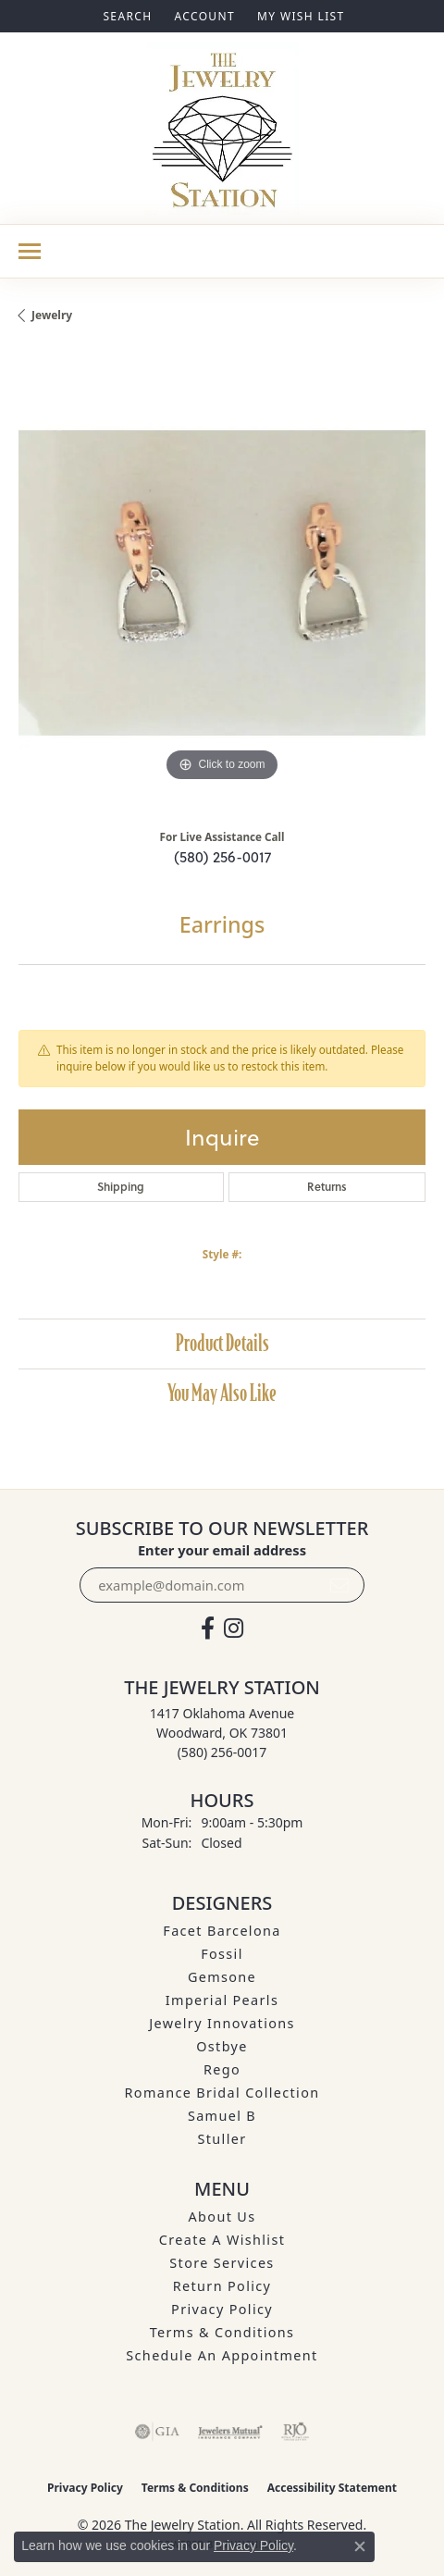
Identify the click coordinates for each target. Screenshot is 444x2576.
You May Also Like (222, 1393)
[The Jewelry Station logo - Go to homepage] (222, 128)
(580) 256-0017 (222, 857)
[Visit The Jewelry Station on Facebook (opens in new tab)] (208, 1628)
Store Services (221, 2263)
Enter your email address (222, 1550)
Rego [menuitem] (222, 2069)
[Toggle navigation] (29, 251)
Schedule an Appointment (221, 2355)
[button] (125, 16)
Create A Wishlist (222, 2239)
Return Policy (222, 2286)
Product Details (222, 1343)
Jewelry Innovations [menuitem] (222, 2023)
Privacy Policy (222, 2309)
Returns (327, 1187)
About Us (222, 2216)
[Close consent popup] (359, 2546)
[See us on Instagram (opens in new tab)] (233, 1628)
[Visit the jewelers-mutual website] (230, 2432)
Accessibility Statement (332, 2488)
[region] (222, 582)
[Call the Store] (222, 1752)
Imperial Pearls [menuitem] (222, 2000)
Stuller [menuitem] (222, 2139)
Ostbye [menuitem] (222, 2046)
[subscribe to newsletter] (339, 1585)
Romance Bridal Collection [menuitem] (222, 2092)
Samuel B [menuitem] (222, 2115)
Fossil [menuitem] (222, 1954)
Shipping (120, 1187)
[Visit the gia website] (157, 2432)
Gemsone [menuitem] (222, 1977)
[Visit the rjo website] (295, 2432)
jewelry (51, 315)
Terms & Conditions (222, 2332)
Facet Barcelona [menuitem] (221, 1930)
